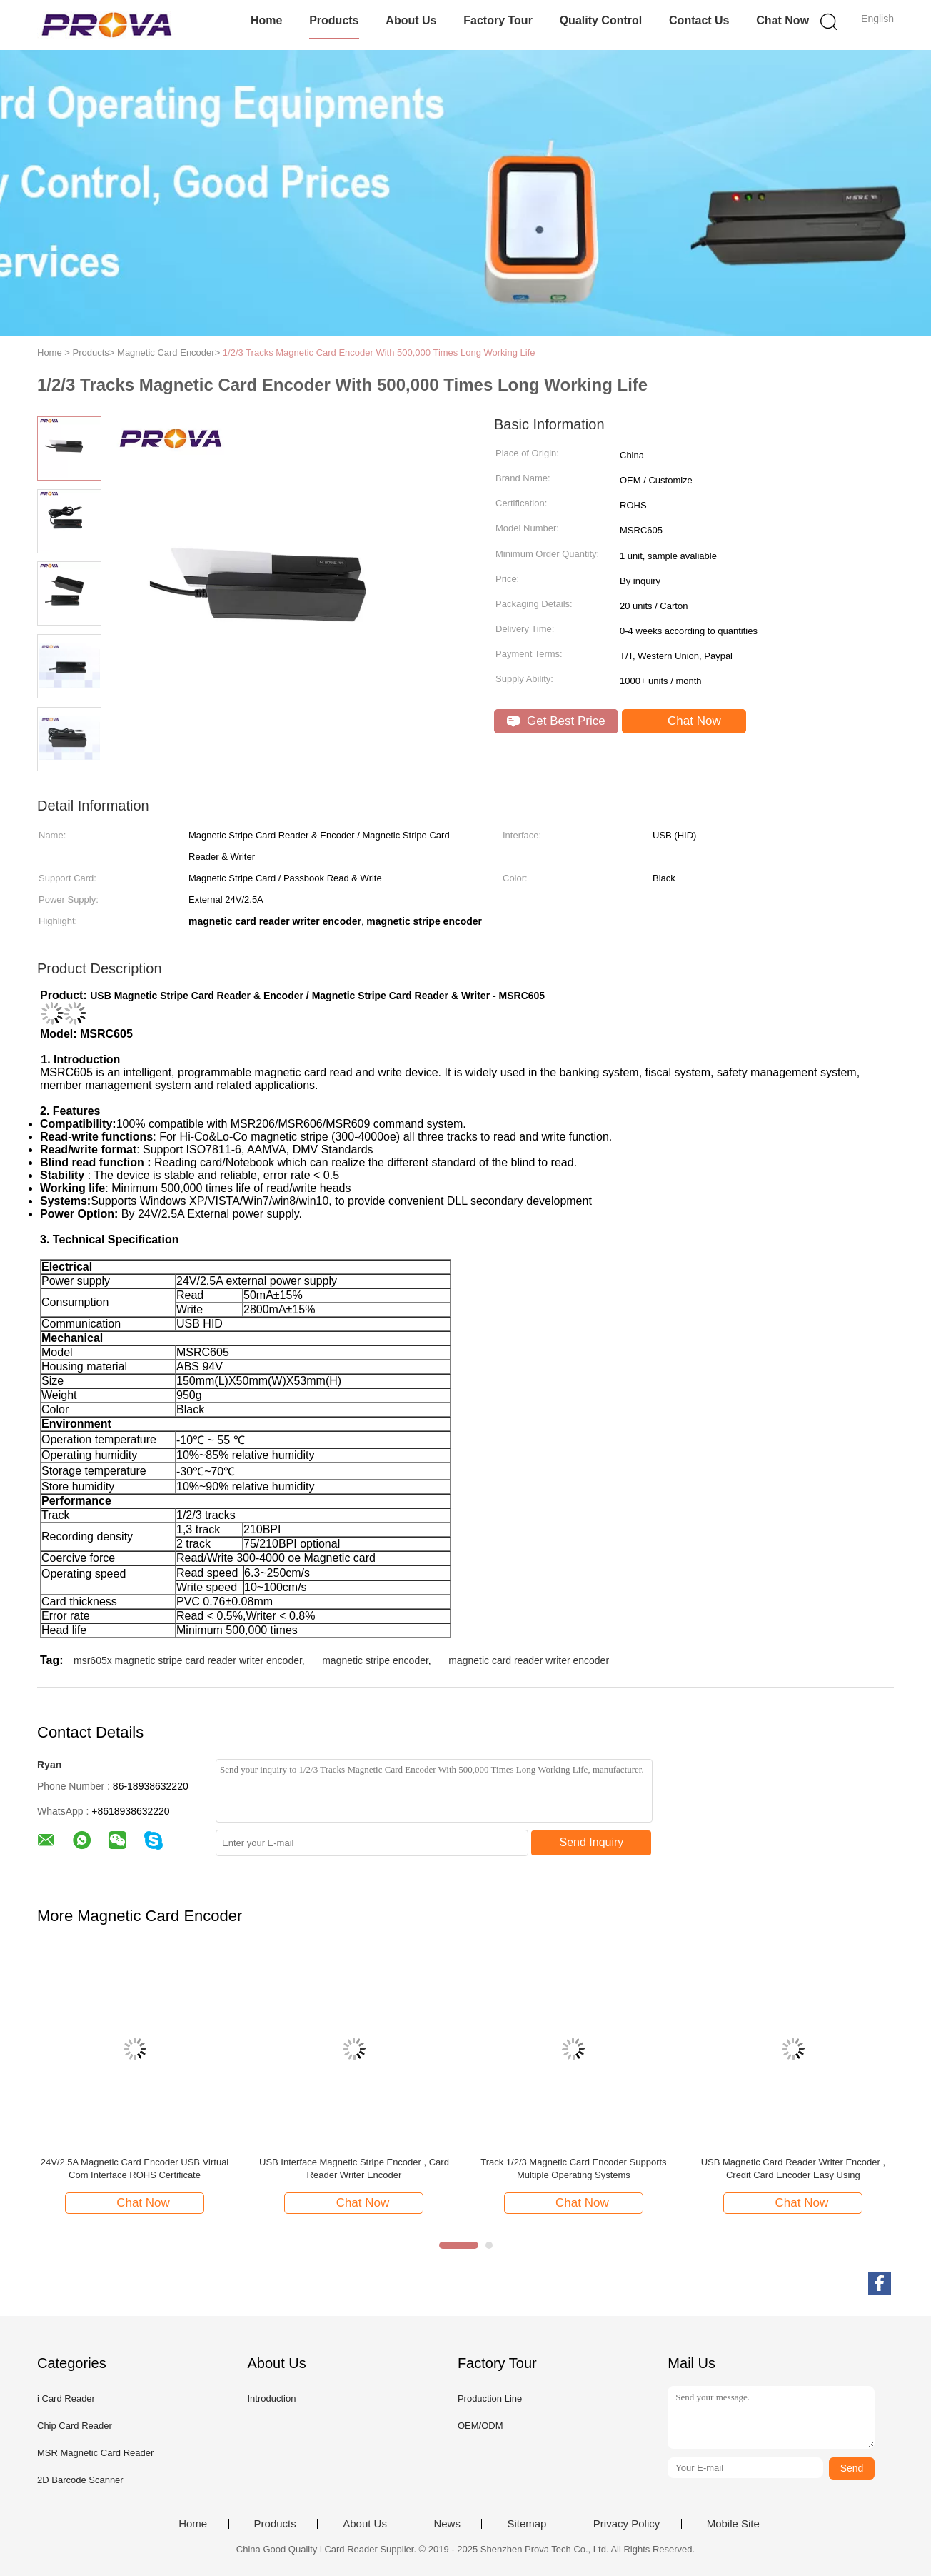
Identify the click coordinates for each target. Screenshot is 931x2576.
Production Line (490, 2398)
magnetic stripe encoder (375, 1660)
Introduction (271, 2398)
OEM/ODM (480, 2425)
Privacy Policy (626, 2524)
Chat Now (782, 20)
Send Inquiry (592, 1842)
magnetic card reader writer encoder (528, 1660)
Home (266, 20)
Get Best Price (556, 721)
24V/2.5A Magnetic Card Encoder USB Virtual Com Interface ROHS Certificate (135, 2168)
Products (333, 20)
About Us (411, 20)
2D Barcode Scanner (80, 2480)
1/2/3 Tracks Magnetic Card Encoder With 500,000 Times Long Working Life (379, 352)
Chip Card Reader (74, 2425)
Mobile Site (733, 2524)
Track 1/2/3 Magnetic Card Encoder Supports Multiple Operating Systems (573, 2168)
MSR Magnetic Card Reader (95, 2452)
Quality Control (601, 20)
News (447, 2524)
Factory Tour (498, 20)
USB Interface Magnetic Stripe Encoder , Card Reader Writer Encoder (354, 2168)
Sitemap (526, 2524)
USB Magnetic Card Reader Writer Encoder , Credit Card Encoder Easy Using (793, 2168)
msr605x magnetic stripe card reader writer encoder (188, 1660)
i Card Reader (66, 2398)
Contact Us (699, 20)
